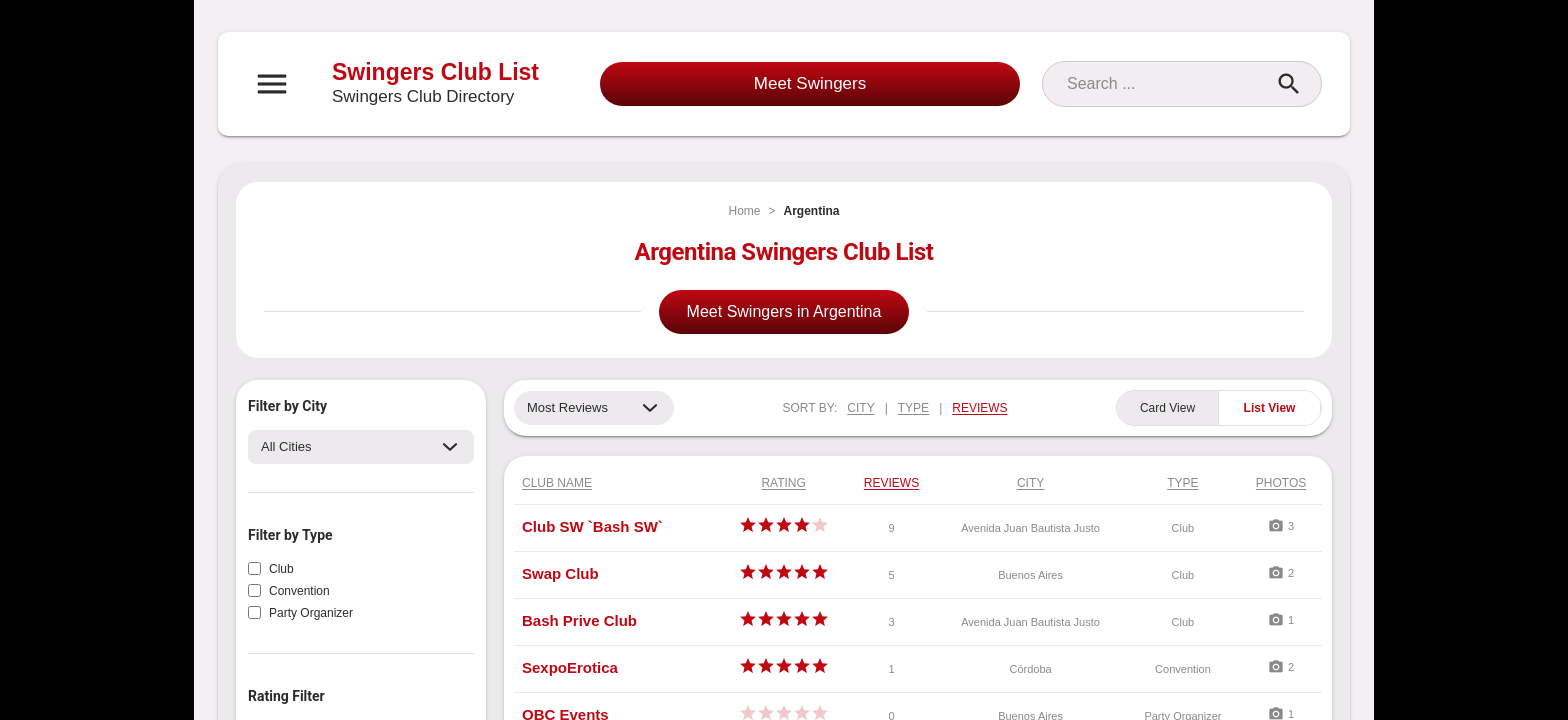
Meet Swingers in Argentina (784, 311)
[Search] (1164, 84)
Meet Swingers (810, 83)
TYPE (913, 408)
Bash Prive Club (579, 620)
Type (1182, 483)
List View (1270, 408)
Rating (783, 483)
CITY (860, 408)
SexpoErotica (570, 667)
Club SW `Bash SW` (592, 526)
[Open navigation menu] (272, 84)
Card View (1167, 408)
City (1030, 483)
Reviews (891, 483)
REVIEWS (979, 408)
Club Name (557, 483)
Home (744, 211)
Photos (1281, 483)
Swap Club (560, 573)
